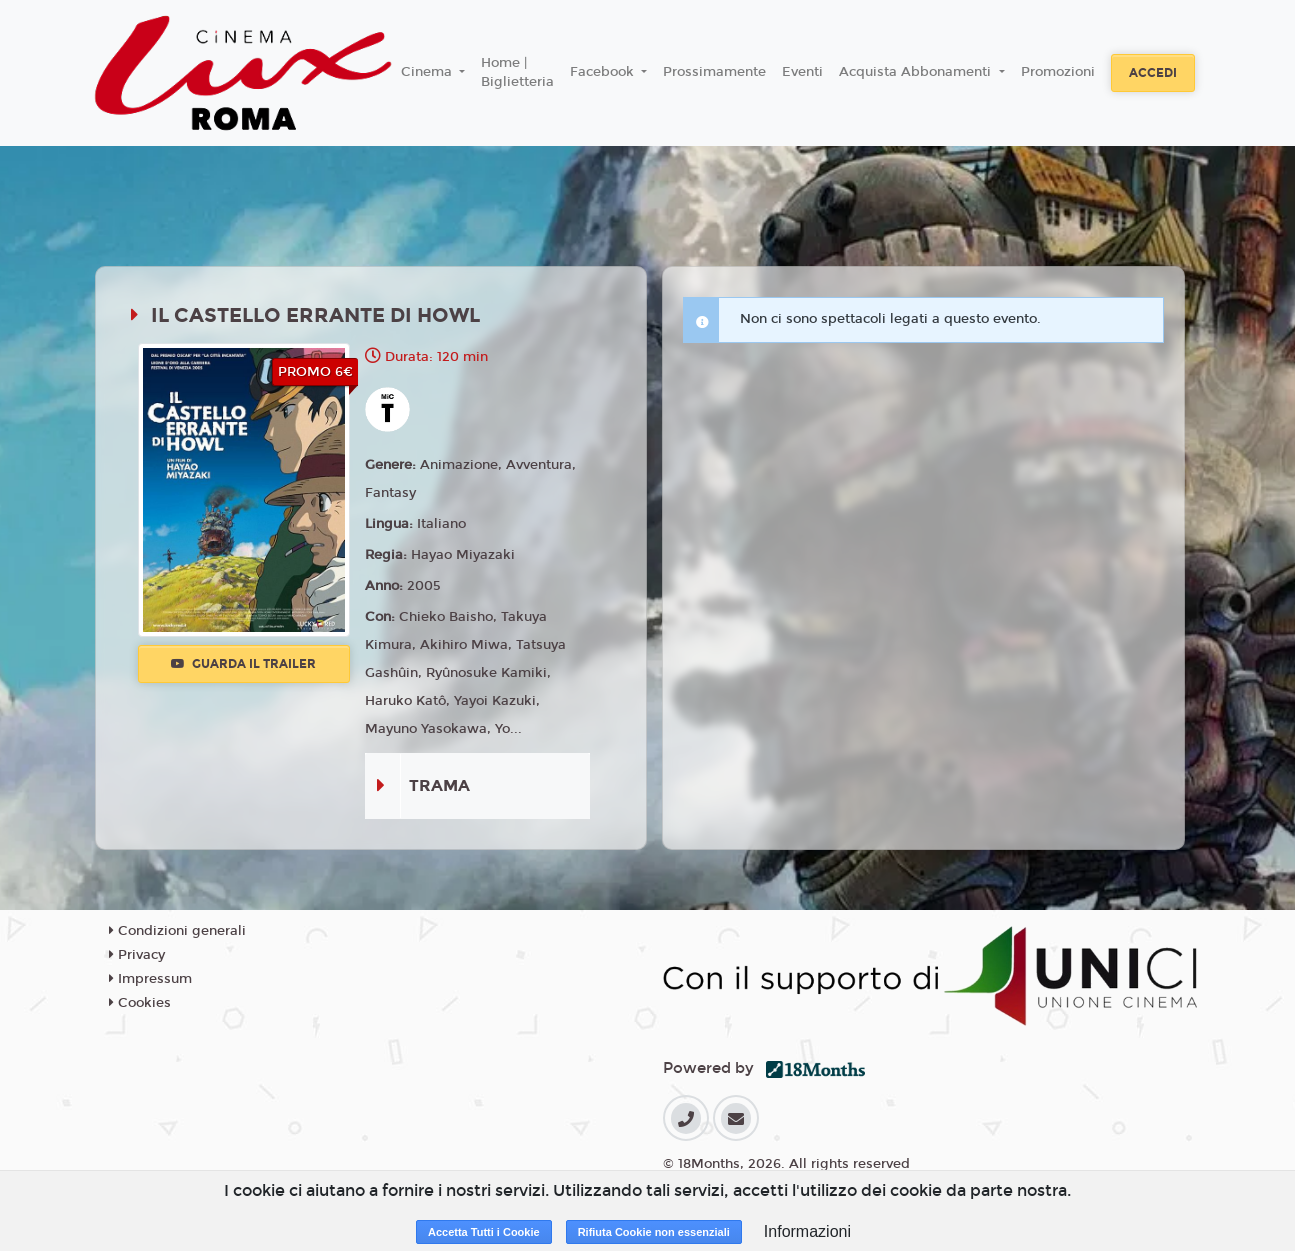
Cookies (140, 1003)
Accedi (1153, 73)
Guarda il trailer (243, 664)
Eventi (802, 72)
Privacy (137, 955)
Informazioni (807, 1231)
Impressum (150, 979)
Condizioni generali (177, 931)
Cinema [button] (428, 72)
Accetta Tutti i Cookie (484, 1232)
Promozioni (1058, 72)
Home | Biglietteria (517, 73)
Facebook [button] (604, 72)
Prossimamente (714, 72)
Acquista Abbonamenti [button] (917, 72)
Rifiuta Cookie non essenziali (654, 1232)
